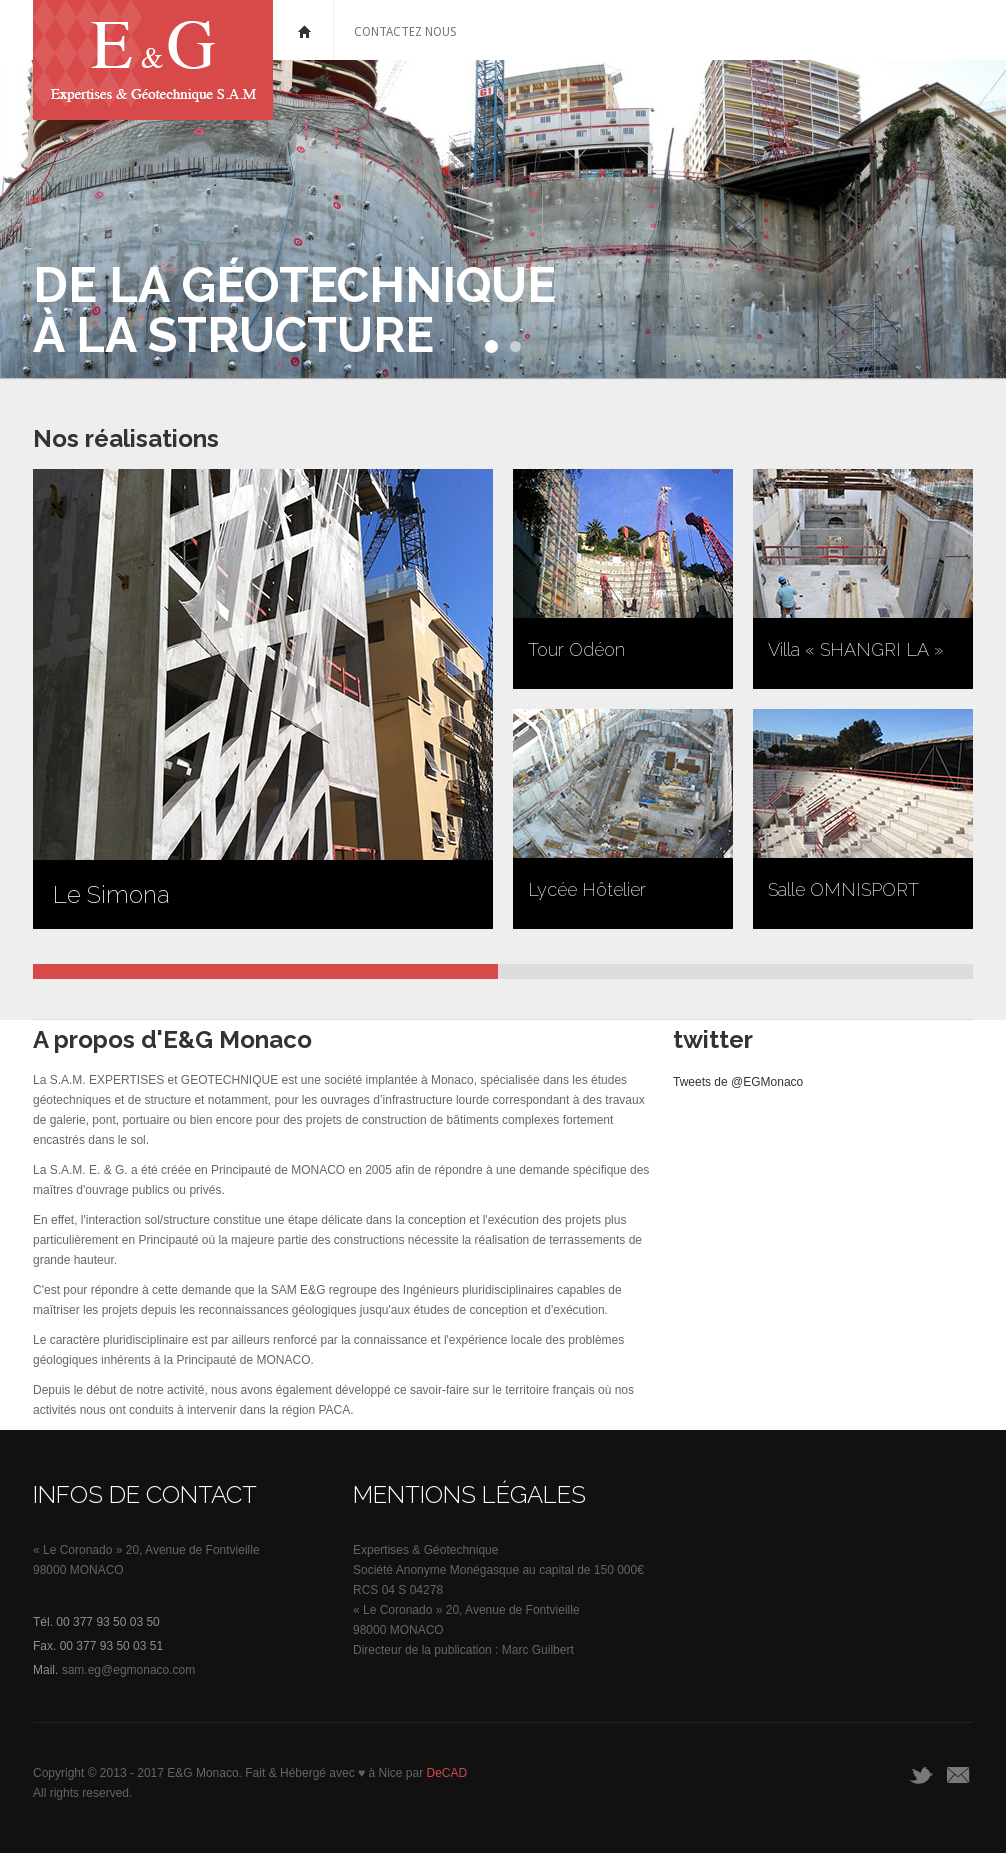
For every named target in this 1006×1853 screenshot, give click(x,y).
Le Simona (111, 894)
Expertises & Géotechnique (425, 1550)
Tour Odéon (576, 649)
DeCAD (447, 1773)
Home (305, 30)
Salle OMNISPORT (843, 889)
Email (960, 1775)
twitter (921, 1775)
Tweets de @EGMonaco (738, 1082)
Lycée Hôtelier (587, 889)
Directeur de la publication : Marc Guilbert (463, 1650)
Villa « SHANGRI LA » (855, 649)
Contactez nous (405, 32)
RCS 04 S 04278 (398, 1590)
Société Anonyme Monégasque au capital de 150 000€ (498, 1570)
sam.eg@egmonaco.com (129, 1670)
